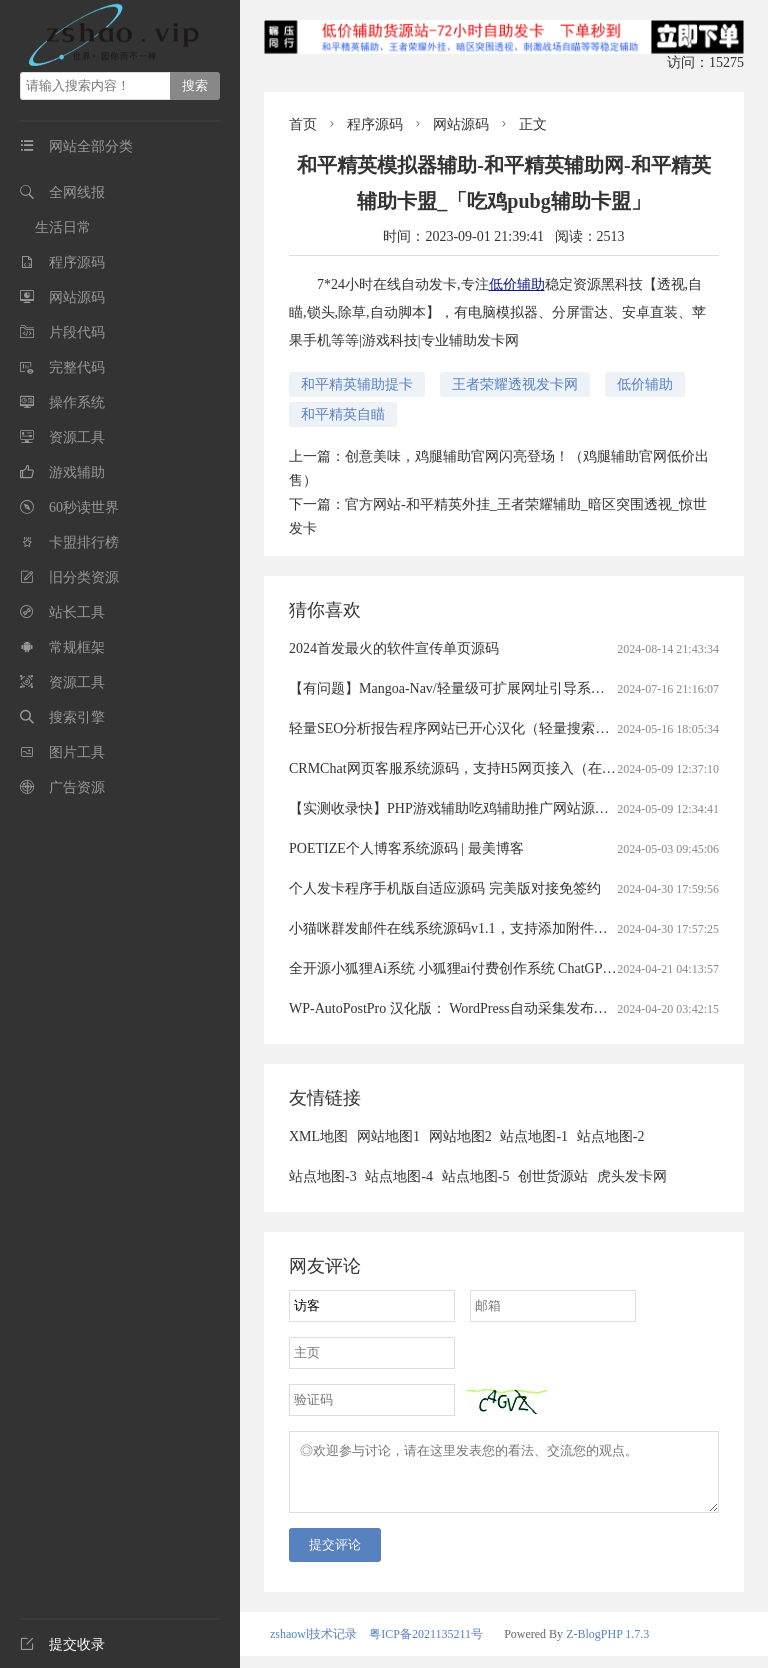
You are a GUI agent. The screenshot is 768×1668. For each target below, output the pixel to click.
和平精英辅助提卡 (357, 384)
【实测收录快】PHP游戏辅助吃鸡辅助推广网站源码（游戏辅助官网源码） (519, 808)
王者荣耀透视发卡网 (515, 384)
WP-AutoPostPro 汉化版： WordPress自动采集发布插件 (455, 1008)
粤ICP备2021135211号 (426, 1646)
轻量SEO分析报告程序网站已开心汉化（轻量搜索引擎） (463, 728)
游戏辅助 (77, 472)
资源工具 (77, 437)
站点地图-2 (611, 1136)
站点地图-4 (399, 1176)
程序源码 (77, 262)
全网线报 (77, 192)
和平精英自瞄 (343, 414)
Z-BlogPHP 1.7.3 (607, 1646)
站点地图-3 (323, 1176)
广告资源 (77, 787)
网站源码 (77, 297)
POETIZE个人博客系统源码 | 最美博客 (406, 848)
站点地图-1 (534, 1136)
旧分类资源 (84, 577)
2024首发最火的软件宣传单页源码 (394, 648)
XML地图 (318, 1136)
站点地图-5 (476, 1176)
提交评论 (335, 1556)
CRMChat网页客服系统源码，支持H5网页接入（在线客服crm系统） (498, 768)
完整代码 (77, 367)
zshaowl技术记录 (313, 1646)
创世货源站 (553, 1176)
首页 (303, 124)
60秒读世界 (84, 507)
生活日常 (63, 227)
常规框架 (77, 647)
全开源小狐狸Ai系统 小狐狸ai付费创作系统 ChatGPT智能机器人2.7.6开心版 (520, 968)
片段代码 (77, 332)
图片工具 (77, 752)
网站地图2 (460, 1136)
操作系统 (77, 402)
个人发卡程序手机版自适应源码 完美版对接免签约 (445, 888)
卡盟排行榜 (84, 542)
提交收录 (62, 1644)
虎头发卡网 (632, 1176)
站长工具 (77, 612)
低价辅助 (517, 284)
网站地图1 (388, 1136)
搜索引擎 (77, 717)
